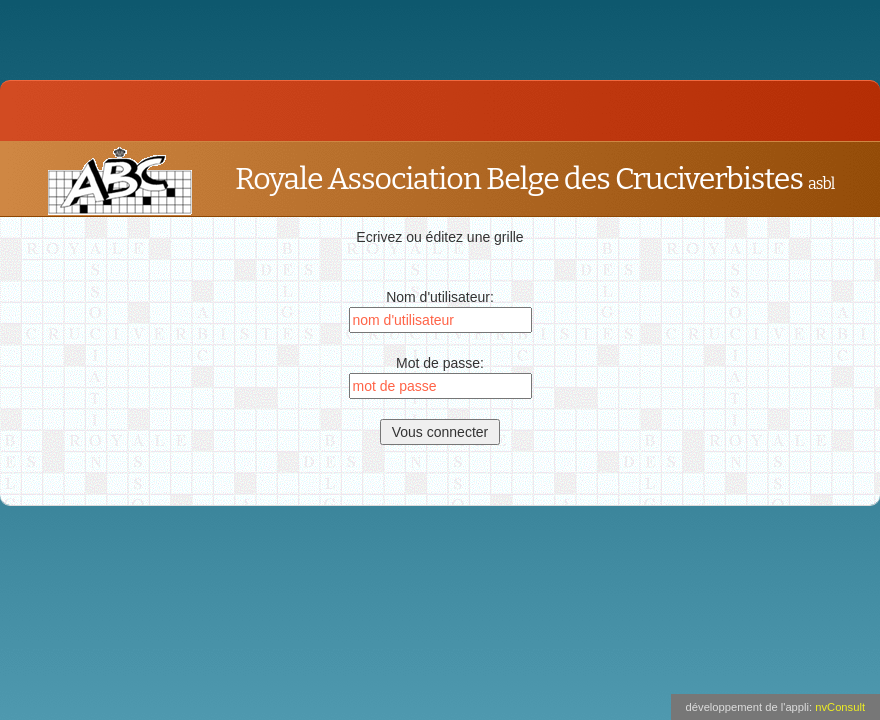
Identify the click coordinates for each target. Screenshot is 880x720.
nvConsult (840, 707)
